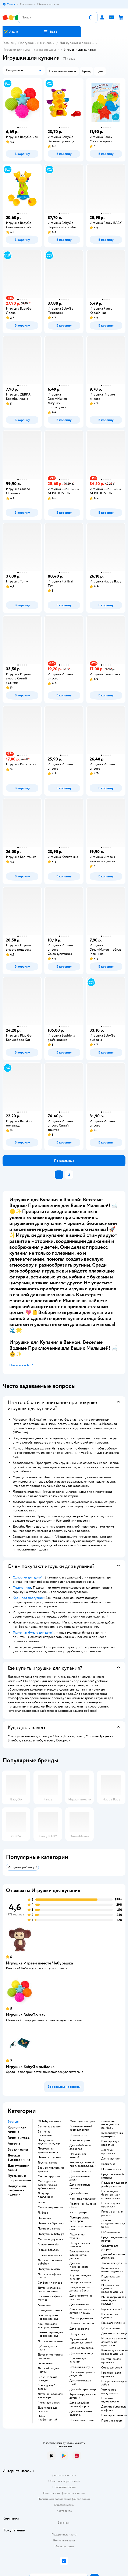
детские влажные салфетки (81, 2413)
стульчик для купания (78, 2360)
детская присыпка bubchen (50, 2262)
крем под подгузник (83, 2198)
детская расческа (81, 2171)
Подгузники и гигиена (34, 43)
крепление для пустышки (111, 2374)
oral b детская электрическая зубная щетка (47, 2185)
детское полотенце (114, 2333)
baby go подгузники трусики (51, 2169)
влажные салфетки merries (50, 2298)
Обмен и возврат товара (64, 2481)
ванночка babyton (49, 2126)
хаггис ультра (78, 2212)
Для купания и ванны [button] (18, 2168)
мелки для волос (49, 2402)
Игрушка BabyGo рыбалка (30, 2066)
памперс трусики (49, 2157)
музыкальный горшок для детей (81, 2340)
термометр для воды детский (83, 2396)
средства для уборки (109, 2247)
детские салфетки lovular (49, 2275)
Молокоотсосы (111, 2169)
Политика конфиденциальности (64, 2493)
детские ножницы (81, 2353)
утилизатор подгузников (109, 2391)
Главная (8, 43)
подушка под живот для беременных (114, 2184)
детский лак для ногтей (48, 2370)
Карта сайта (64, 2511)
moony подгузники (50, 2207)
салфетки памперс (50, 2282)
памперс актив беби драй (79, 2219)
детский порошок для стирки (113, 2256)
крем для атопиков (50, 2310)
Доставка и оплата (64, 2475)
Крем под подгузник (28, 1598)
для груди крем (111, 2158)
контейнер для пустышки (111, 2360)
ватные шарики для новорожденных (50, 2334)
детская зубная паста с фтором (79, 2404)
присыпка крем (111, 2420)
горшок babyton (48, 2250)
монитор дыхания (81, 2318)
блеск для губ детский (46, 2387)
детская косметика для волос (50, 2356)
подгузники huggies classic (83, 2205)
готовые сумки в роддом (112, 2213)
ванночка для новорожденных (112, 2269)
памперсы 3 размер (51, 2223)
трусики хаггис (47, 2162)
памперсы (44, 2218)
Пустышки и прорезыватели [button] (19, 2178)
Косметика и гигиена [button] (17, 2129)
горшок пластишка (50, 2255)
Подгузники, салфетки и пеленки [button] (17, 2190)
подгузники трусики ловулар (49, 2141)
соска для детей (111, 2367)
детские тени (78, 2135)
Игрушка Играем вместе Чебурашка (39, 1963)
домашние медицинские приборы (110, 2124)
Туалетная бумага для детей (33, 1632)
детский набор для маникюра (50, 2395)
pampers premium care (81, 2227)
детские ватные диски (80, 2178)
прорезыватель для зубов (114, 2383)
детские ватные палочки (80, 2186)
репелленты (45, 2363)
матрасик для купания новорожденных (112, 2288)
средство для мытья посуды (114, 2239)
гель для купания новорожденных (48, 2317)
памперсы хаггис (49, 2228)
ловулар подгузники (45, 2195)
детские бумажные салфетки (113, 2408)
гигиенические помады (47, 2378)
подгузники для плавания (80, 2244)
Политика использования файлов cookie (64, 2499)
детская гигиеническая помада (79, 2267)
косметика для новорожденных (48, 2325)
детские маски (79, 2304)
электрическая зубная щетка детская (79, 2255)
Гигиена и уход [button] (18, 2137)
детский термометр (83, 2389)
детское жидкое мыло (80, 2382)
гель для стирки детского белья (80, 2289)
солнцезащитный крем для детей (81, 2128)
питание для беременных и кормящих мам (110, 2195)
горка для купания (113, 2323)
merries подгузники (50, 2239)
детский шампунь (81, 2367)
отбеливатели (110, 2232)
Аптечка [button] (14, 2143)
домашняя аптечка (81, 2420)
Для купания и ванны (75, 43)
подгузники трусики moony (48, 2150)
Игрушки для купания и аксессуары (29, 50)
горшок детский (111, 2309)
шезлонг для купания (109, 2315)
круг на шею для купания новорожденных (80, 2279)
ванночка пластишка (44, 2133)
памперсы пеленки (114, 2415)
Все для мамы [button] (18, 2149)
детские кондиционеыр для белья (113, 2223)
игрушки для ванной (78, 2155)
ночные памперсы (82, 2323)
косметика (108, 2164)
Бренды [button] (13, 2121)
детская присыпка (81, 2348)
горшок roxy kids (49, 2244)
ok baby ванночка (49, 2121)
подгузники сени (49, 2269)
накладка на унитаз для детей (82, 2373)
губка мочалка (110, 2328)
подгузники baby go (51, 2234)
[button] (50, 31)
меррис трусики (49, 2176)
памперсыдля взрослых (110, 2143)
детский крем (79, 2193)
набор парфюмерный (47, 2418)
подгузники (77, 2334)
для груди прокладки (108, 2151)
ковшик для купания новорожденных (114, 2352)
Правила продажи (64, 2487)
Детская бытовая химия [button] (19, 2157)
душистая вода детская (47, 2409)
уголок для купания (114, 2263)
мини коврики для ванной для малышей (113, 2300)
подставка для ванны (110, 2278)
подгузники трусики (77, 2236)
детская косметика (50, 2341)
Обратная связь (64, 2505)
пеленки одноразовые (110, 2399)
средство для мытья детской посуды (82, 2311)
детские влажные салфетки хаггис (49, 2289)
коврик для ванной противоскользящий (83, 2164)
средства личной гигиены (112, 2176)
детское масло (79, 2328)
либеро (43, 2212)
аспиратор (45, 2305)
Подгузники (22, 1587)
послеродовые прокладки (111, 2204)
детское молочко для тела (81, 2297)
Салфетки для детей (28, 1577)
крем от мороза (80, 2140)
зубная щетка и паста (47, 2347)
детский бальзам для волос (81, 2147)
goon (41, 2202)
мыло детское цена (82, 2121)
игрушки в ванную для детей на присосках (113, 2342)
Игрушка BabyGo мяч (26, 2015)
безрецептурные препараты (112, 2134)
